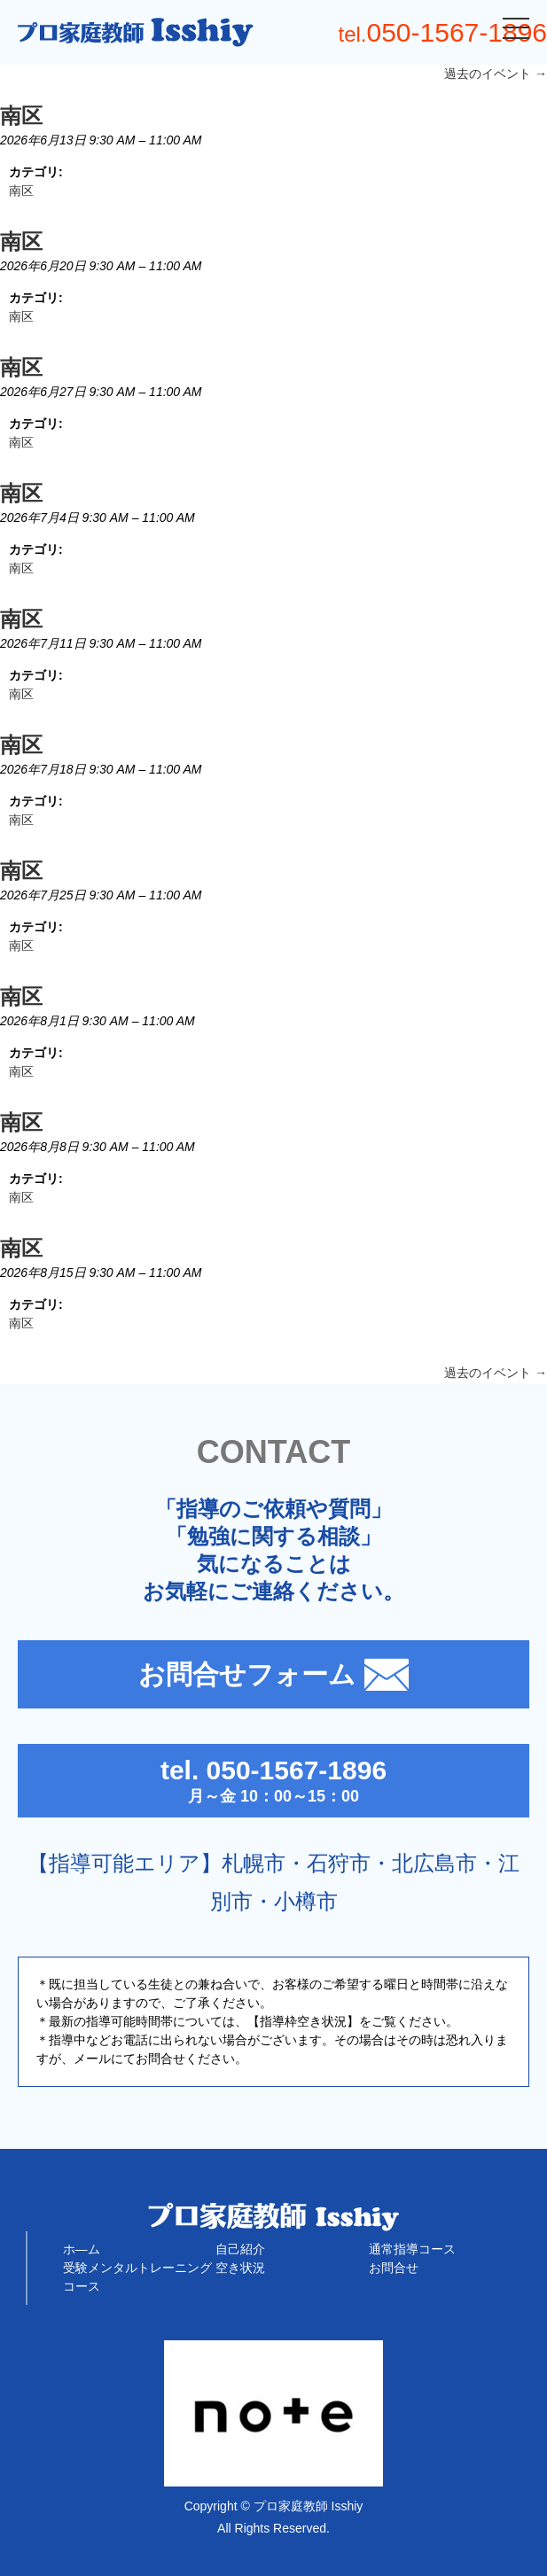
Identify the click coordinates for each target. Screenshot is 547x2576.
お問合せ (393, 2268)
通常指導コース (412, 2249)
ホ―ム (81, 2249)
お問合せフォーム (273, 1674)
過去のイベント (495, 73)
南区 (21, 190)
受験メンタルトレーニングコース (137, 2277)
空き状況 (240, 2268)
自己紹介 (240, 2249)
